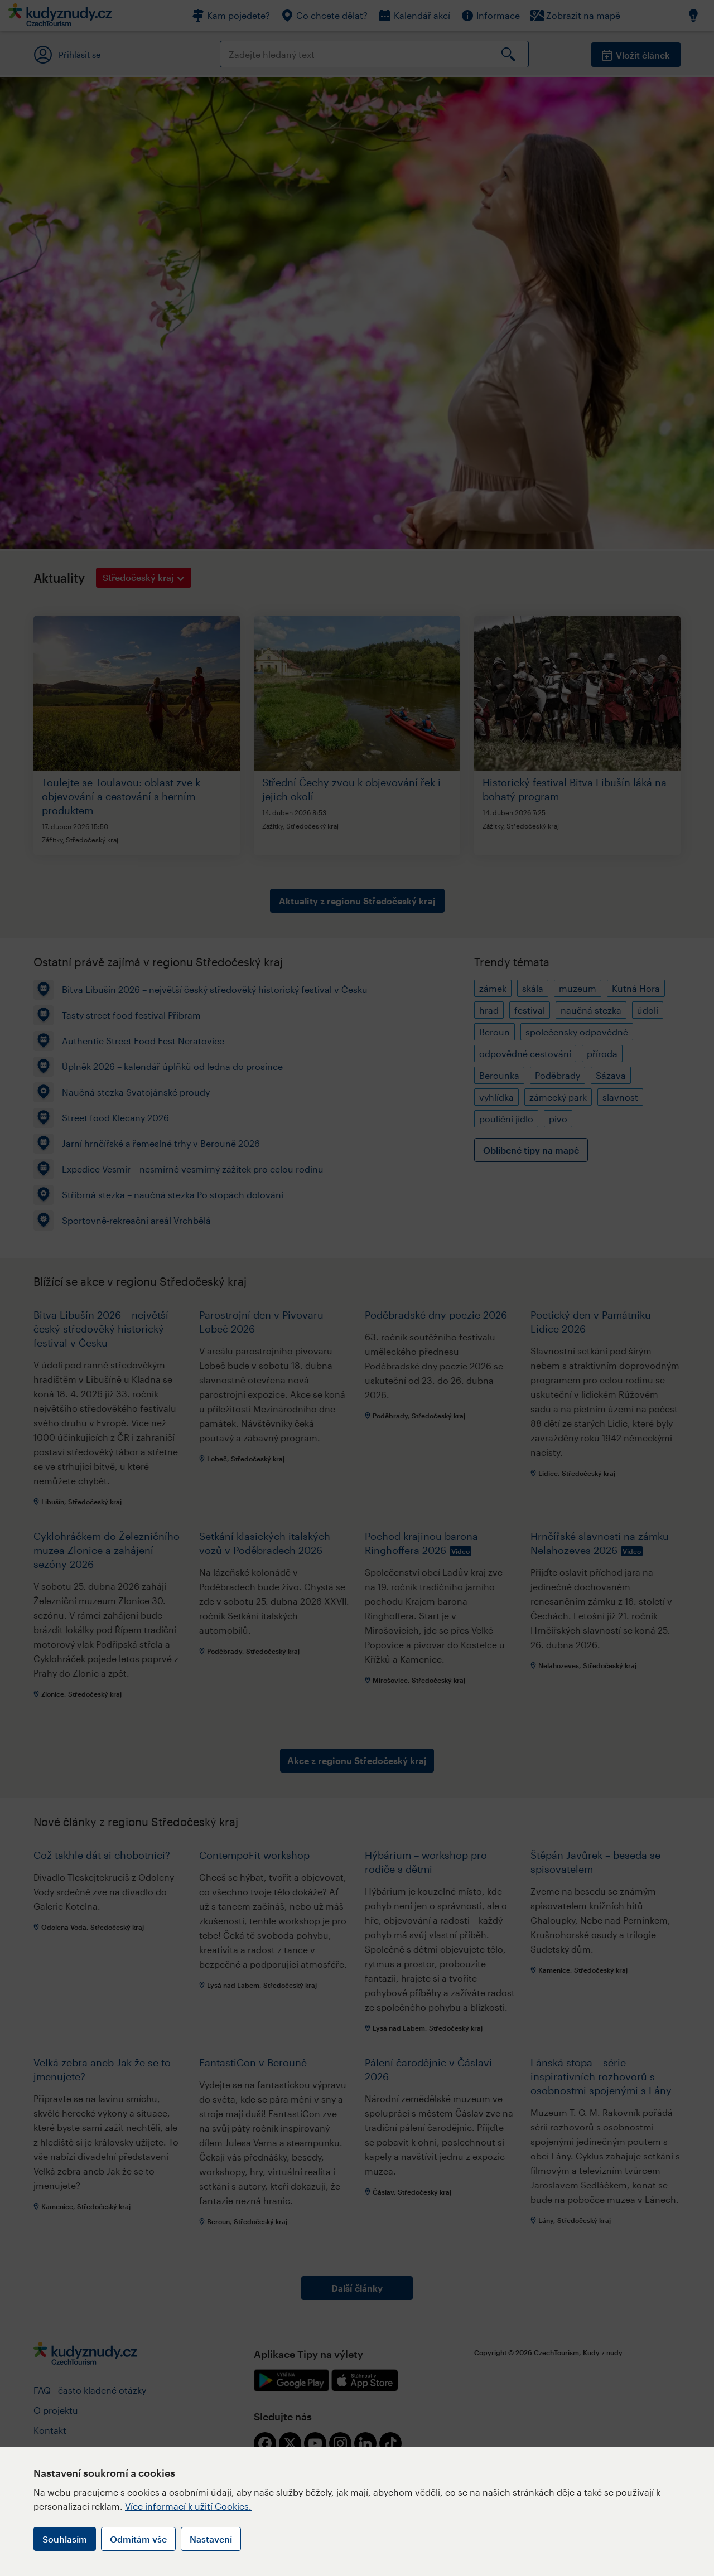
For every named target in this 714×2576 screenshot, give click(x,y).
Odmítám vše (138, 2539)
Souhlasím (64, 2539)
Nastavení (211, 2539)
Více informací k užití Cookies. (188, 2506)
